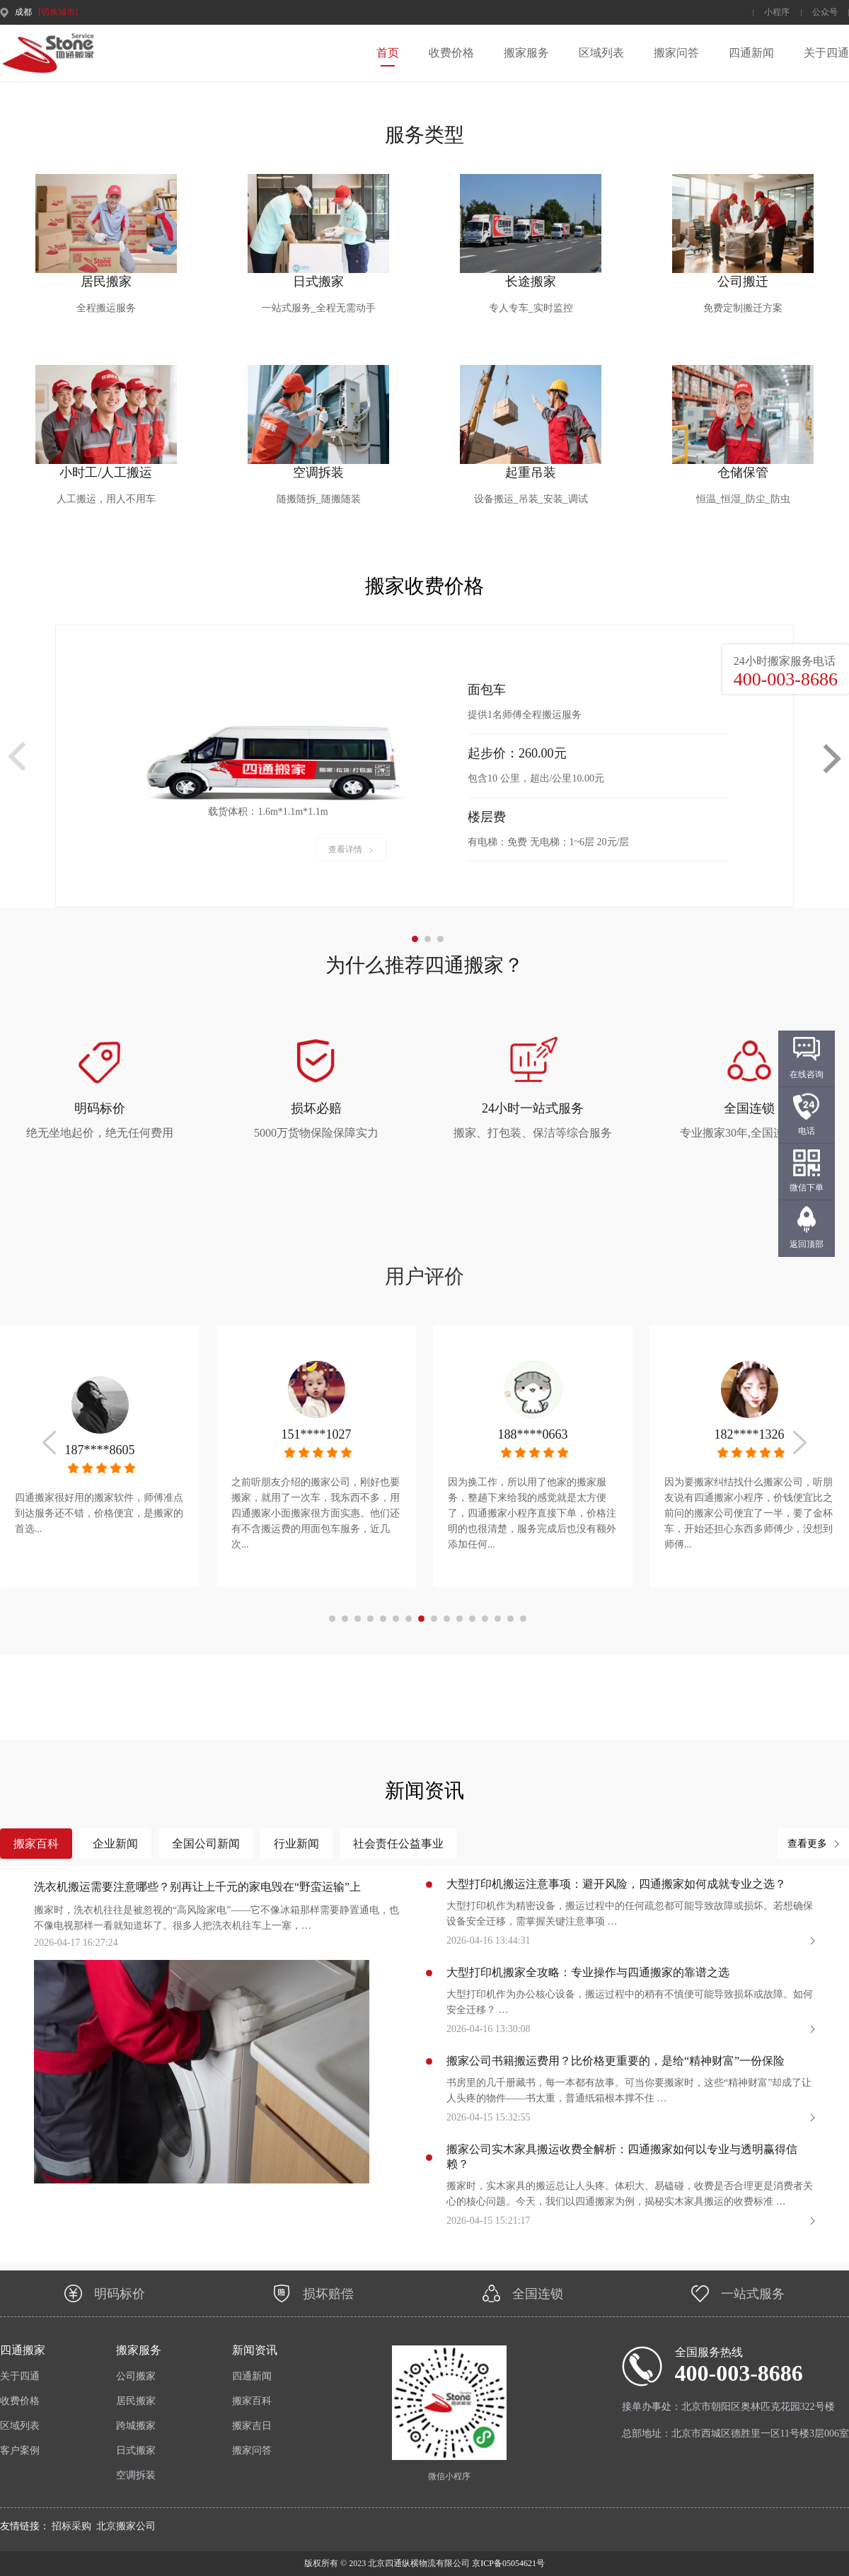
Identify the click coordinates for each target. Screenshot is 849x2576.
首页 (387, 53)
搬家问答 (676, 53)
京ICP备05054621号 (507, 2563)
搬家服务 (526, 53)
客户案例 (20, 2450)
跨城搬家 (136, 2425)
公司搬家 (136, 2376)
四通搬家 (22, 2350)
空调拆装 (136, 2475)
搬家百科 (252, 2401)
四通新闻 (751, 53)
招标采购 (71, 2526)
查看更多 (807, 1843)
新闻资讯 (254, 2350)
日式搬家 (136, 2450)
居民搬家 (136, 2401)
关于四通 (826, 53)
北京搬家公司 (126, 2526)
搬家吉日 (252, 2425)
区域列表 (601, 53)
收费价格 (451, 53)
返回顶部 (807, 1244)
